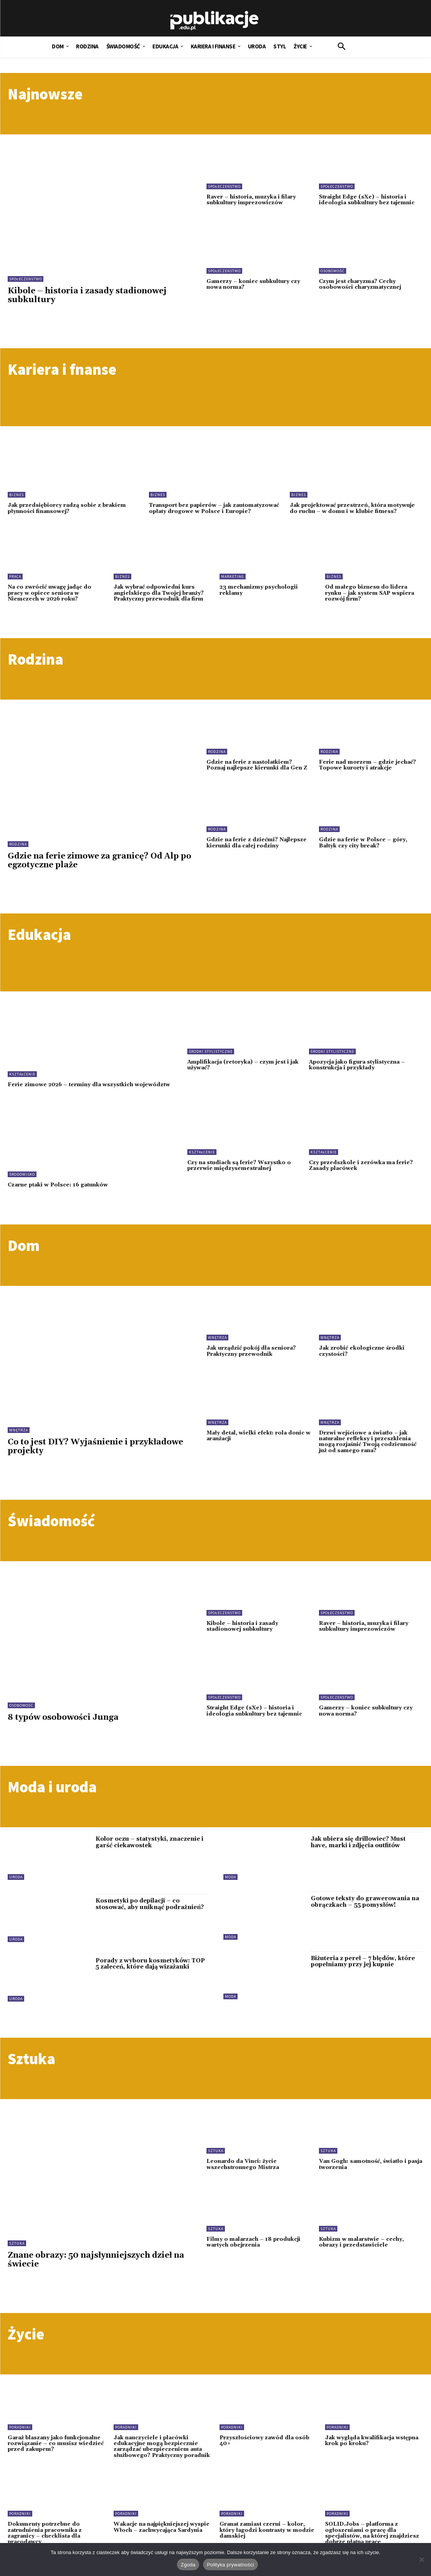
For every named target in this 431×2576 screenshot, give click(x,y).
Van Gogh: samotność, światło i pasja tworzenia (363, 2174)
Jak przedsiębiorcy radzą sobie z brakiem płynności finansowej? (67, 508)
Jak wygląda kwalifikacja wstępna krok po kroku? (373, 2450)
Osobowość (332, 270)
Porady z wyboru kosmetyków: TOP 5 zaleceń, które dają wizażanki (150, 1974)
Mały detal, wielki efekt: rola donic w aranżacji (256, 1445)
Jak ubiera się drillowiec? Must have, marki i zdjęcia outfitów (366, 1852)
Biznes (16, 494)
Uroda (16, 1887)
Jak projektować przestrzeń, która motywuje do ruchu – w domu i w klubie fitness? (354, 508)
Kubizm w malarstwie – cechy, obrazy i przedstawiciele (362, 2252)
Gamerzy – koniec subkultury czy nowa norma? (253, 284)
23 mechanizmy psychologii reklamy (259, 596)
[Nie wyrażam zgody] (421, 2559)
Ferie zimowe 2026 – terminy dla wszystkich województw (71, 1093)
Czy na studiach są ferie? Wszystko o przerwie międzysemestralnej (240, 1175)
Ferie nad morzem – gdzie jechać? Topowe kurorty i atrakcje (368, 770)
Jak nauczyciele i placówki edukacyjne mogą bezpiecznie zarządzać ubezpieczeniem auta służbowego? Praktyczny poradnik (162, 2456)
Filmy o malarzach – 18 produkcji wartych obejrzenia (254, 2252)
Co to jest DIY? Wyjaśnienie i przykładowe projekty (95, 1456)
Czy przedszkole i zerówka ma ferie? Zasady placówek (361, 1175)
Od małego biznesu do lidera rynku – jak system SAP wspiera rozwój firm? (370, 599)
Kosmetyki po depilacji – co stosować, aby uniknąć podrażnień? (149, 1914)
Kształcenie (22, 1079)
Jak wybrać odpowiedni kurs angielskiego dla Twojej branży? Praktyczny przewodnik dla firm (160, 599)
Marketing (232, 582)
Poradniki (20, 2437)
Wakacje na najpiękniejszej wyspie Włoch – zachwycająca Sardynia (156, 2540)
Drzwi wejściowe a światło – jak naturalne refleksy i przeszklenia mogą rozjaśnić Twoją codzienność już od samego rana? (368, 1451)
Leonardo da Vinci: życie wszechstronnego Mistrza (243, 2174)
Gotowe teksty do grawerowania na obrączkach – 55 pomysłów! (364, 1912)
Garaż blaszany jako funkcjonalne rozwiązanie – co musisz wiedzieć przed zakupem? (56, 2453)
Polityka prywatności (230, 2565)
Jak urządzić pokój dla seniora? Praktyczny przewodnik (251, 1361)
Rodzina (18, 849)
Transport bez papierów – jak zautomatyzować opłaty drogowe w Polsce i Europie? (211, 511)
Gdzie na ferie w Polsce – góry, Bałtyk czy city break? (363, 848)
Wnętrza (18, 1440)
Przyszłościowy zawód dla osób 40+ (265, 2450)
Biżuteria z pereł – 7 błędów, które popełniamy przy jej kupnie (362, 1972)
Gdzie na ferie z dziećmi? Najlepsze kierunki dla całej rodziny (257, 848)
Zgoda (188, 2565)
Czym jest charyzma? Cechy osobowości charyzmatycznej (361, 284)
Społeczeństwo (25, 278)
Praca (15, 582)
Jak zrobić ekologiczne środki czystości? (362, 1361)
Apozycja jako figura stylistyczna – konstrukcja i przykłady (359, 1070)
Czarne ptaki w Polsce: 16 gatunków (59, 1194)
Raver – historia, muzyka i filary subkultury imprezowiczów (252, 200)
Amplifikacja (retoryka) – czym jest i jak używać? (239, 1070)
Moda (230, 1887)
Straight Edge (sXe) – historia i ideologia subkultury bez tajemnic (367, 200)
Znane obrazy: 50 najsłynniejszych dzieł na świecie (96, 2269)
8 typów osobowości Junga (63, 1727)
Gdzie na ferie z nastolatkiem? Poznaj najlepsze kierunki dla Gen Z (257, 770)
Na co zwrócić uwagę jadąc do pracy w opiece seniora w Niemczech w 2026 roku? (50, 599)
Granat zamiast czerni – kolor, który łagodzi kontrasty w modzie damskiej (268, 2540)
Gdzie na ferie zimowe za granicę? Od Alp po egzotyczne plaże (99, 866)
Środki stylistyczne (211, 1057)
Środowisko (22, 1184)
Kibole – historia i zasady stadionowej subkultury (87, 295)
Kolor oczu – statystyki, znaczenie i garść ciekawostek (149, 1852)
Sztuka (17, 2253)
